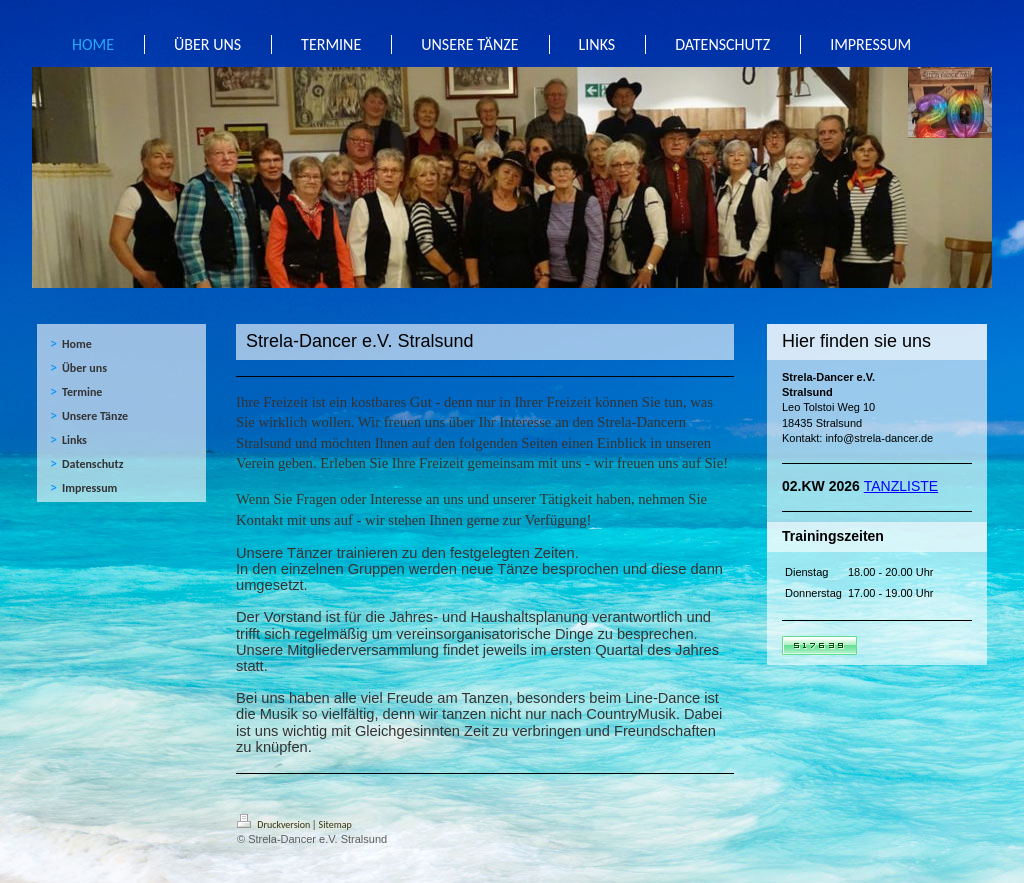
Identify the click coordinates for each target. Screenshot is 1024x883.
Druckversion (275, 824)
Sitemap (335, 824)
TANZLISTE (901, 486)
